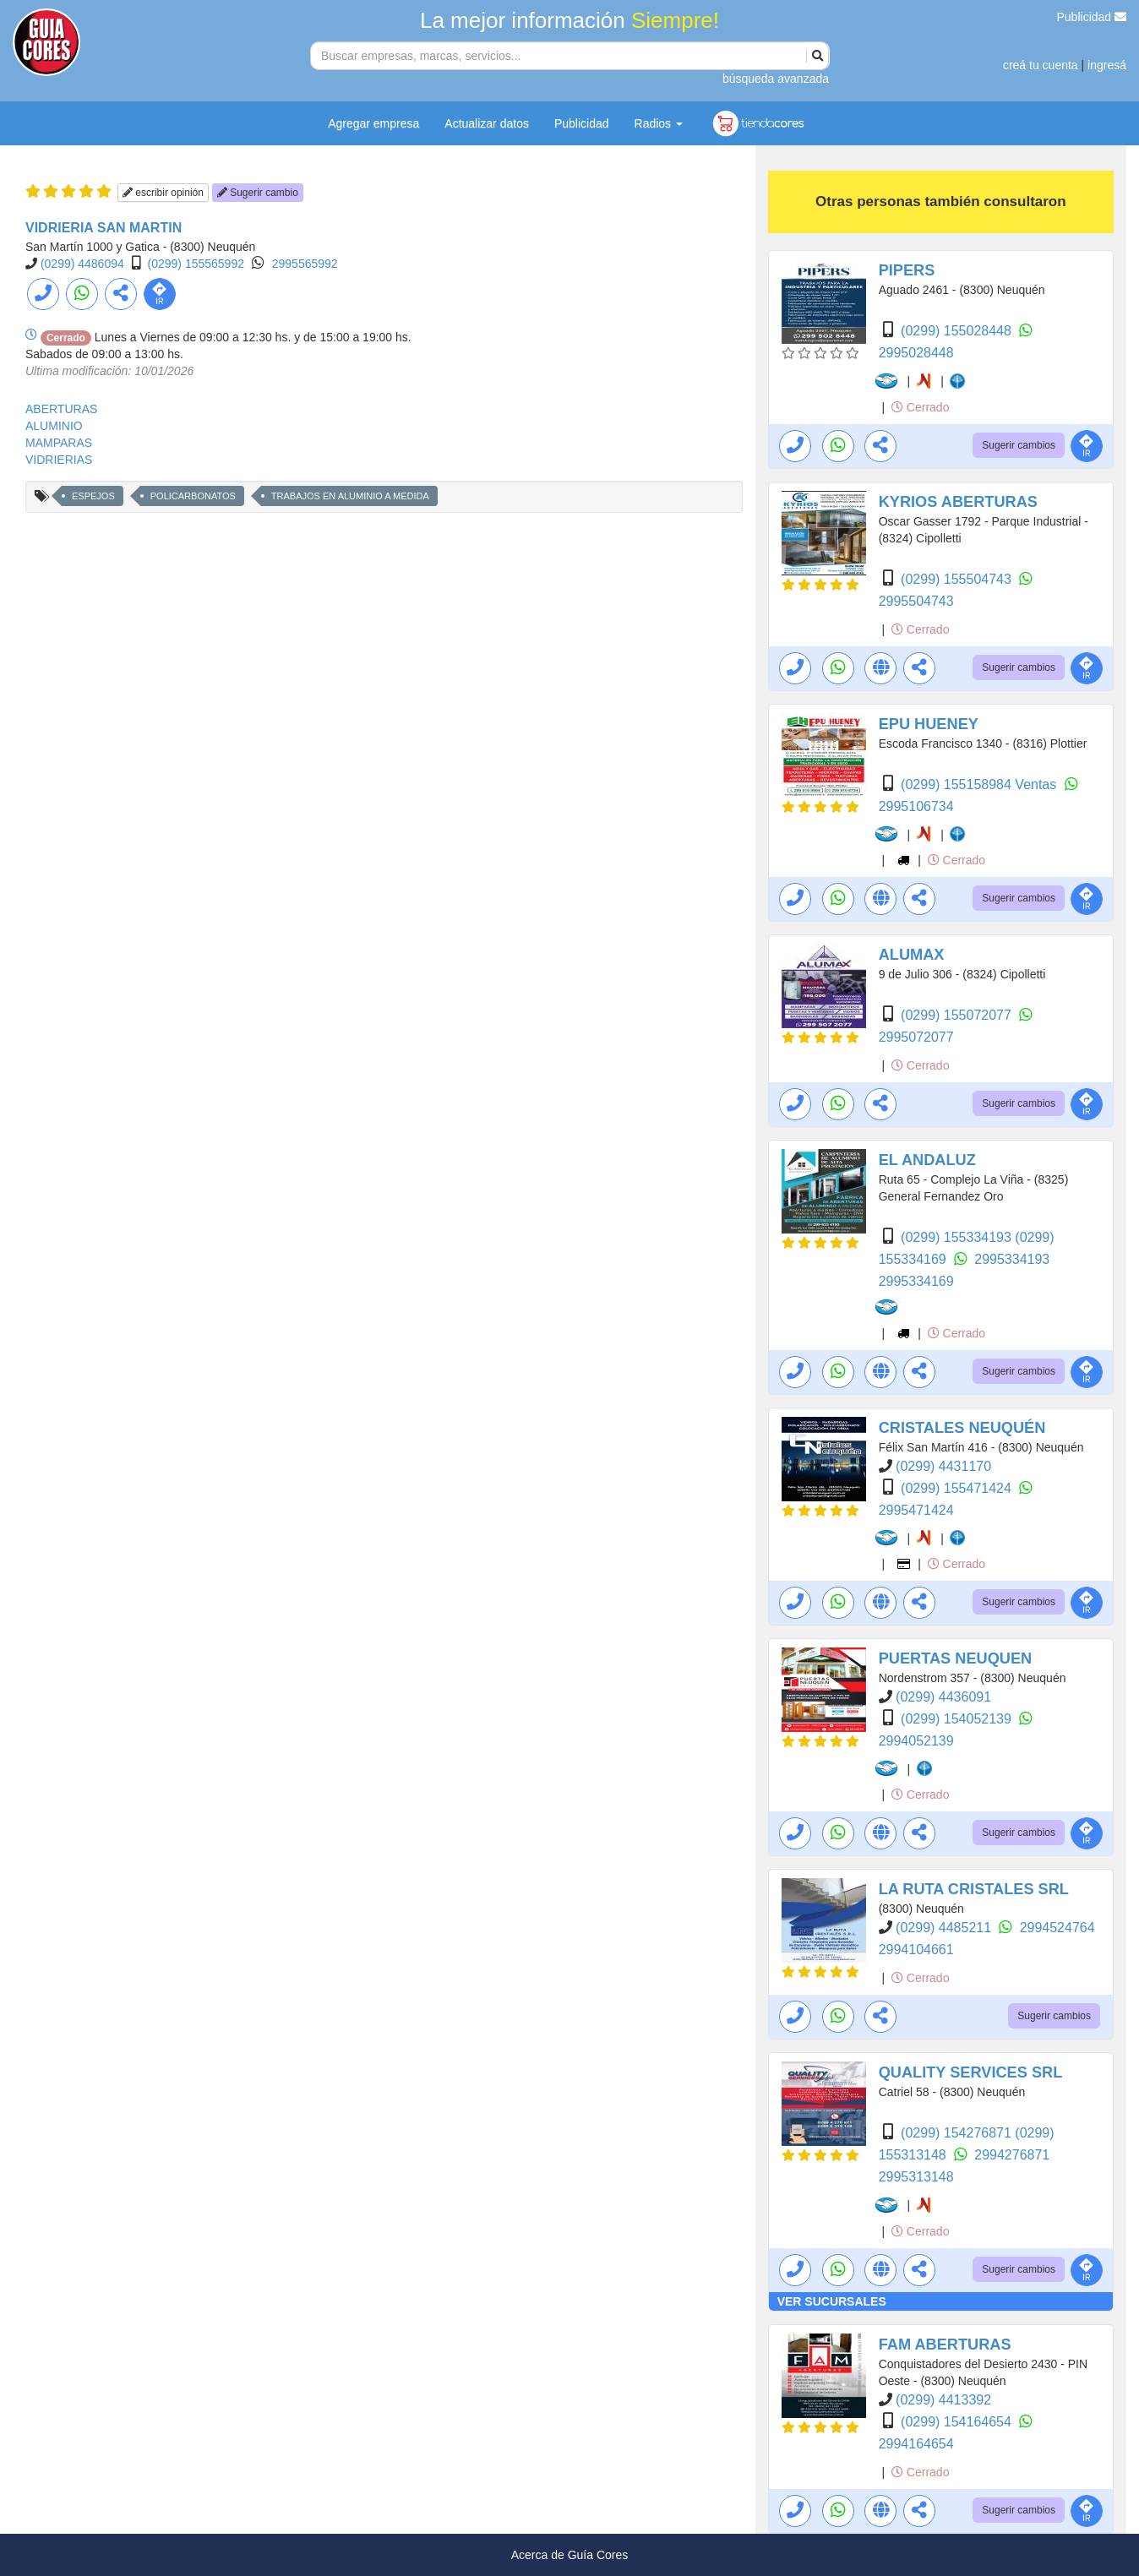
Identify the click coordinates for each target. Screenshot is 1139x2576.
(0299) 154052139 (958, 1719)
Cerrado (920, 407)
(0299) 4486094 (82, 263)
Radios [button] (659, 123)
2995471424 (916, 1510)
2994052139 (916, 1741)
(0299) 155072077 (958, 1015)
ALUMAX (912, 954)
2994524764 (1057, 1927)
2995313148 (916, 2177)
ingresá (1106, 65)
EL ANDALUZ (927, 1160)
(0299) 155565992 (196, 263)
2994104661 (916, 1949)
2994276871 (1011, 2155)
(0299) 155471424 (958, 1488)
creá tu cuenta (1040, 65)
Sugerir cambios (1018, 445)
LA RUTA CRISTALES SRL (974, 1889)
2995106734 (916, 806)
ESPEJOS (93, 496)
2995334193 (1011, 1259)
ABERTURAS (61, 409)
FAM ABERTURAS (945, 2344)
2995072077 (916, 1037)
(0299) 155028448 (958, 331)
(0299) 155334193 (958, 1237)
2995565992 (305, 263)
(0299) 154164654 (958, 2422)
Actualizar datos (486, 123)
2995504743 (916, 601)
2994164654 (916, 2444)
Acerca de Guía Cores (570, 2555)
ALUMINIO (54, 426)
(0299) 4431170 (943, 1466)
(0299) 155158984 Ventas (980, 784)
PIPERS (907, 270)
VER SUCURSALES (831, 2301)
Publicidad (1092, 17)
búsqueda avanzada (775, 78)
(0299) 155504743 (958, 579)
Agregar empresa (373, 123)
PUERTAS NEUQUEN (956, 1658)
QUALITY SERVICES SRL (971, 2072)
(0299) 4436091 (943, 1697)
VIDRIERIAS (58, 459)
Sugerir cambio (257, 193)
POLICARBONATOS (193, 496)
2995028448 (916, 353)
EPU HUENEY (928, 724)
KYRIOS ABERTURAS (958, 501)
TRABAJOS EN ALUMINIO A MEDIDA (350, 496)
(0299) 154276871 (958, 2133)
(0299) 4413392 (943, 2400)
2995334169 (916, 1281)
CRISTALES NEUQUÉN (962, 1427)
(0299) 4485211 (945, 1927)
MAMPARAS (58, 442)
